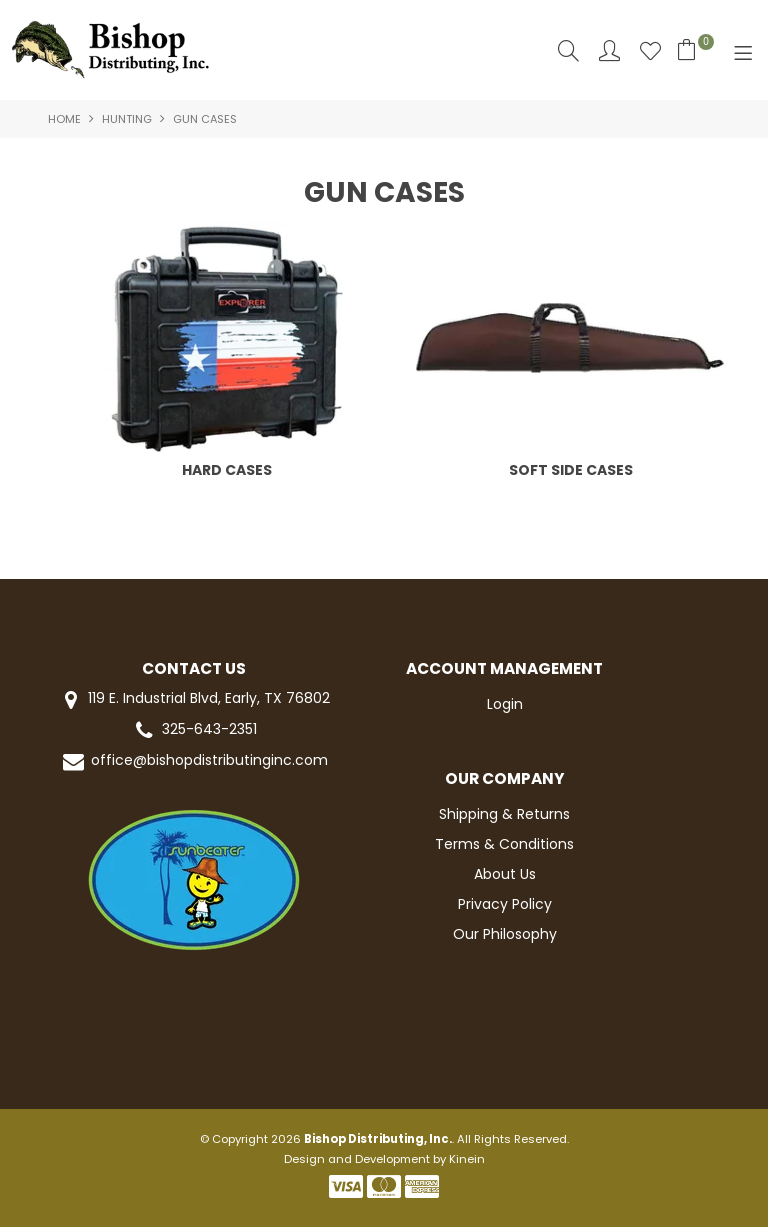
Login (505, 704)
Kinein (467, 1159)
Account (609, 50)
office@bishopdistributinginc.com (194, 761)
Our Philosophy (505, 934)
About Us (505, 874)
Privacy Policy (505, 904)
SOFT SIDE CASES (571, 470)
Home (64, 119)
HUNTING (127, 119)
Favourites (650, 50)
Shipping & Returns (504, 814)
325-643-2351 (194, 730)
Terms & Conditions (504, 844)
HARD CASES (227, 470)
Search (568, 50)
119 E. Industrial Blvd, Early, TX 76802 (193, 699)
